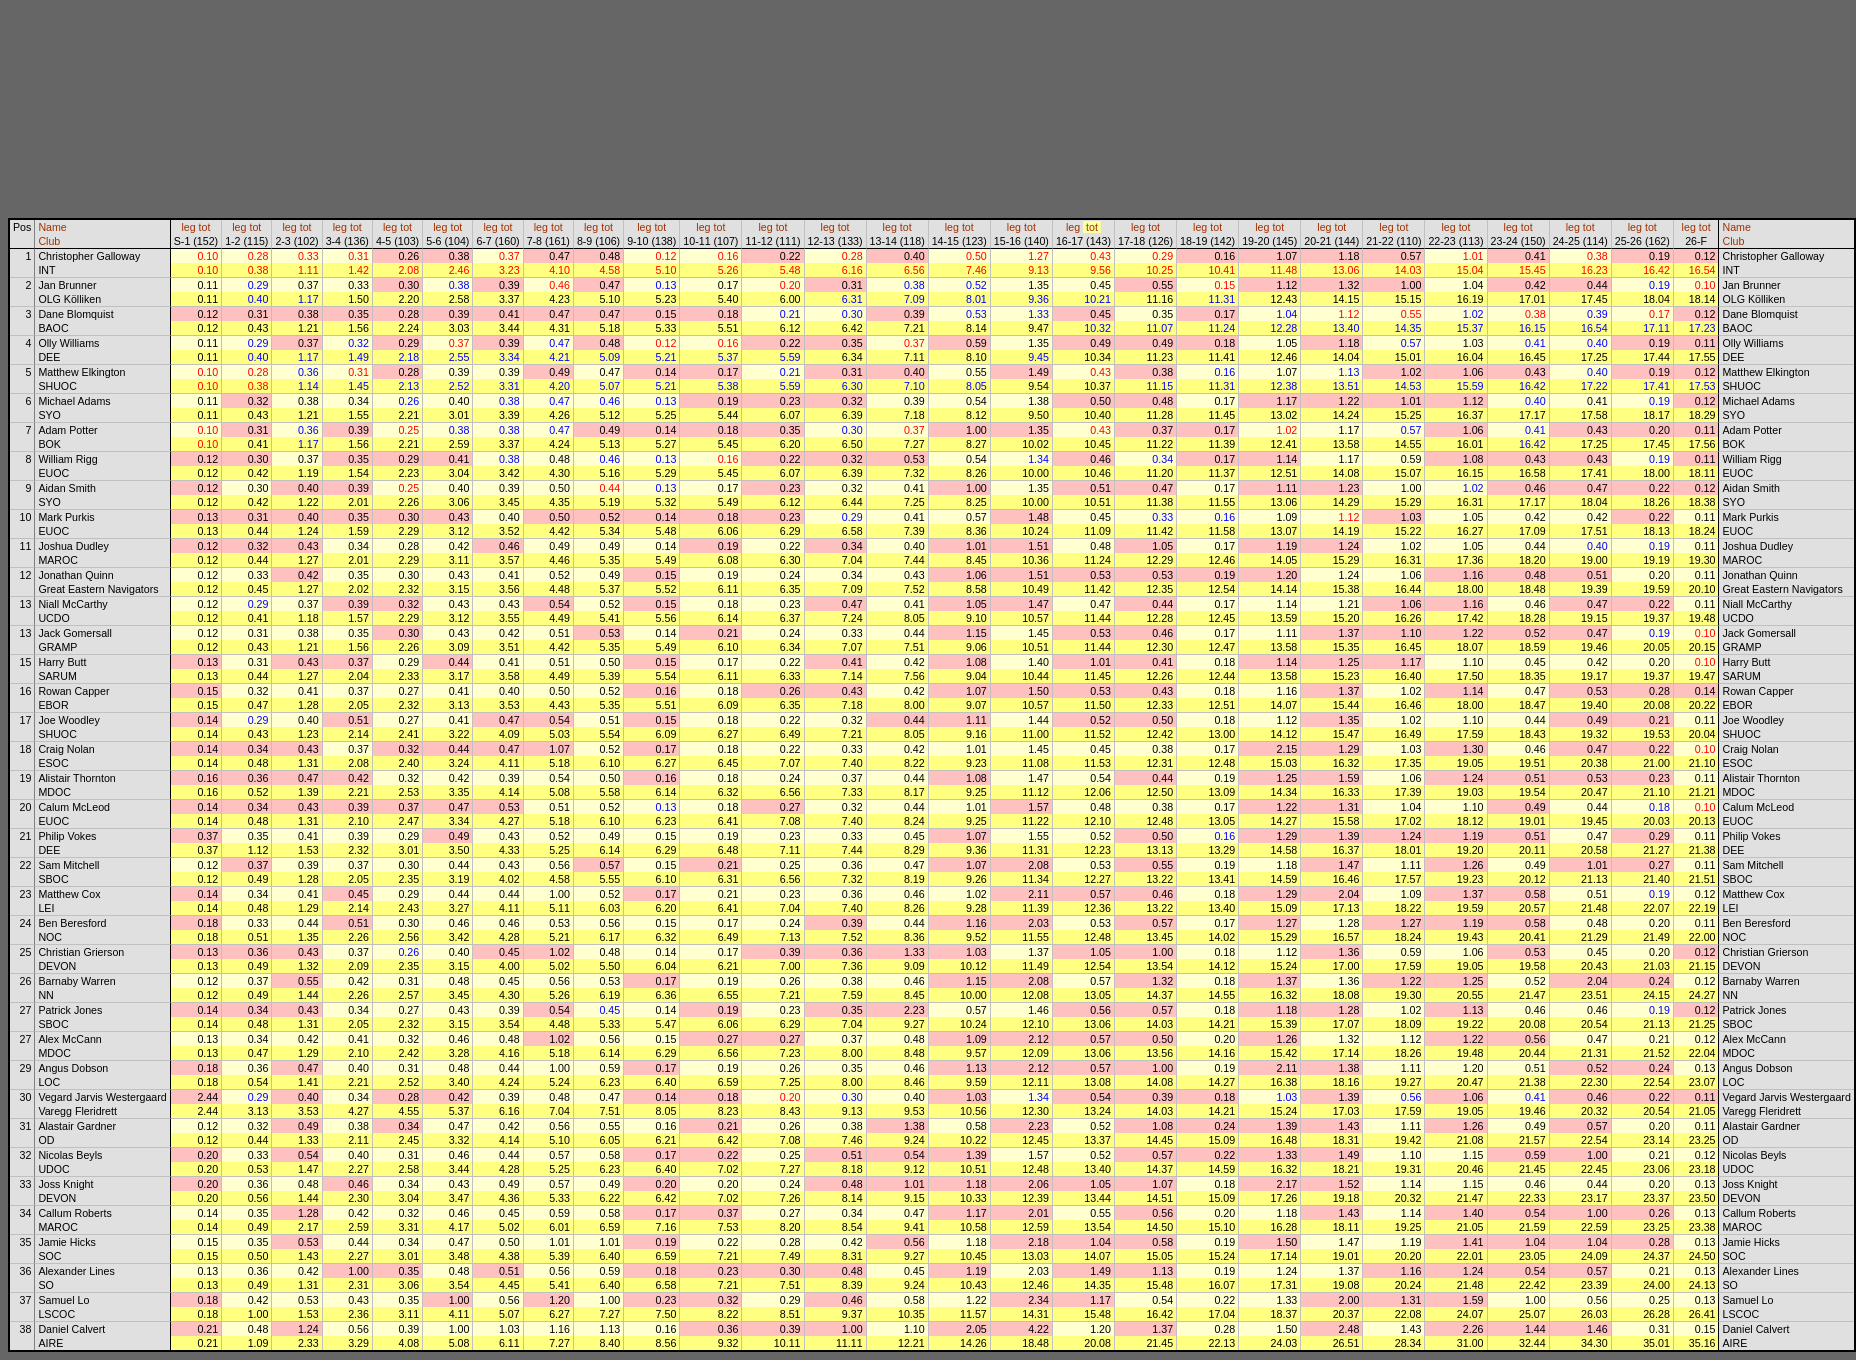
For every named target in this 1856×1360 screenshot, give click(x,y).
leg (188, 227)
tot (205, 227)
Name (52, 227)
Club (49, 241)
